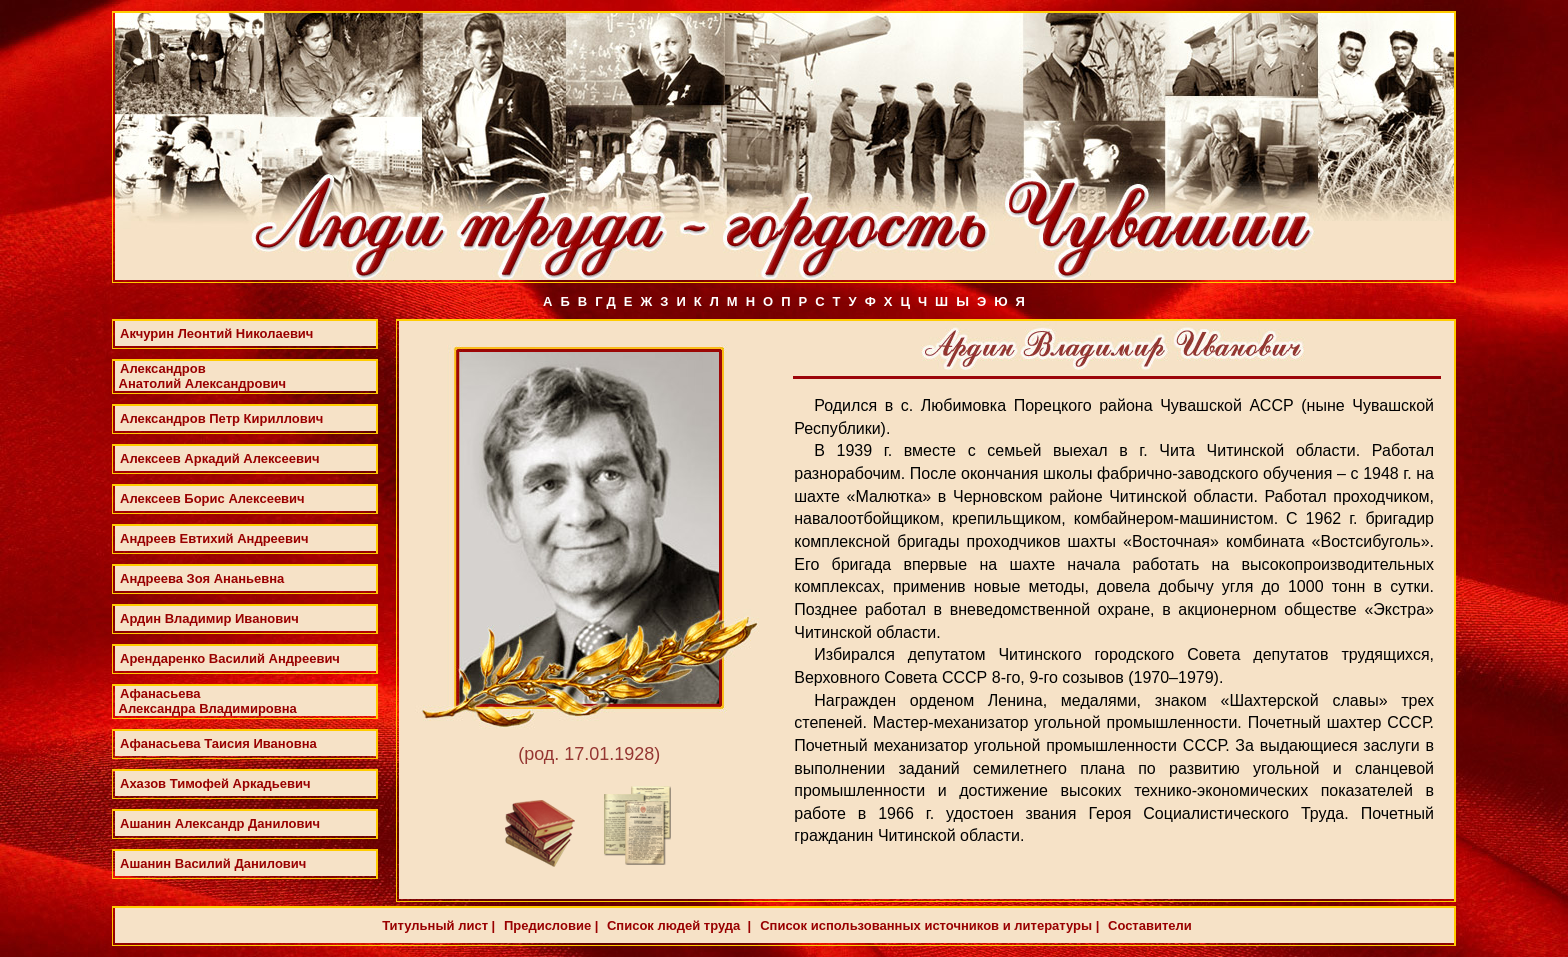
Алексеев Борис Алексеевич (212, 498)
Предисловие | (549, 925)
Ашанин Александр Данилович (220, 823)
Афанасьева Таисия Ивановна (218, 743)
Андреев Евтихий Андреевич (214, 538)
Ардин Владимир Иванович (209, 618)
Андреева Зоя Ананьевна (202, 578)
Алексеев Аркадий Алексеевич (220, 458)
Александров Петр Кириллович (221, 418)
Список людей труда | (677, 925)
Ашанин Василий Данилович (213, 863)
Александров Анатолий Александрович (200, 376)
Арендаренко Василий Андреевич (230, 658)
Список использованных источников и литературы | (929, 925)
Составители (1147, 925)
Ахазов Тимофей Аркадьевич (215, 783)
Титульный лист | (438, 925)
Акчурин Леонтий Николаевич (216, 333)
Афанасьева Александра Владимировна (206, 701)
